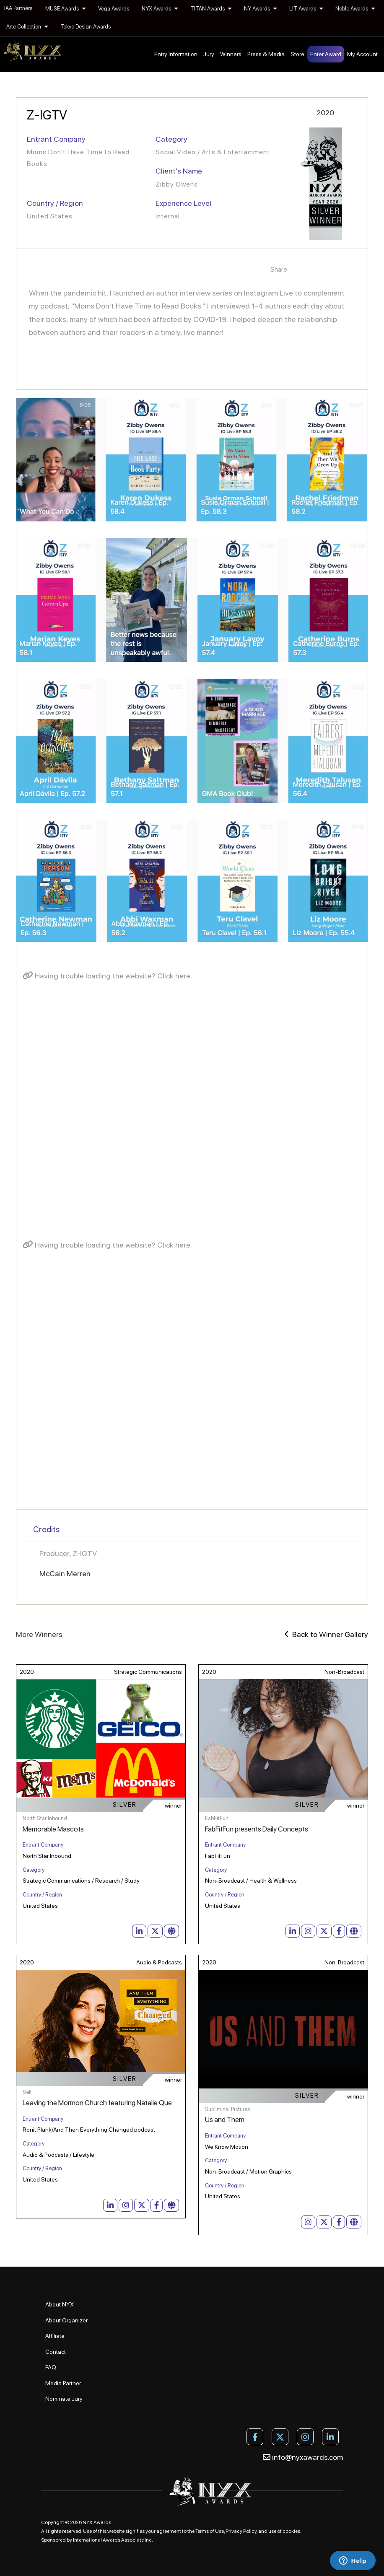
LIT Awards (306, 8)
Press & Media (266, 54)
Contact (55, 2351)
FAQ (50, 2367)
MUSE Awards (65, 8)
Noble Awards (355, 8)
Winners (230, 54)
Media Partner (63, 2383)
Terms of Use (209, 2531)
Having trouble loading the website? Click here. (107, 975)
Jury (208, 54)
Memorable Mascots (53, 1829)
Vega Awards (113, 8)
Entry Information (175, 54)
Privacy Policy (241, 2531)
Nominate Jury (64, 2398)
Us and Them (224, 2119)
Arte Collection (27, 26)
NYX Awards (160, 8)
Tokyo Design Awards (85, 26)
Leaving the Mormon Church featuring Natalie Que (97, 2103)
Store (297, 54)
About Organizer (66, 2320)
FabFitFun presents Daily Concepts (256, 1829)
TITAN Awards (210, 8)
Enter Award (325, 54)
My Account (362, 54)
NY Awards (260, 8)
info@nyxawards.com (303, 2457)
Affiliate (55, 2335)
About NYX (59, 2304)
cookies (291, 2531)
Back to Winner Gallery (326, 1634)
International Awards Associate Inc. (113, 2540)
